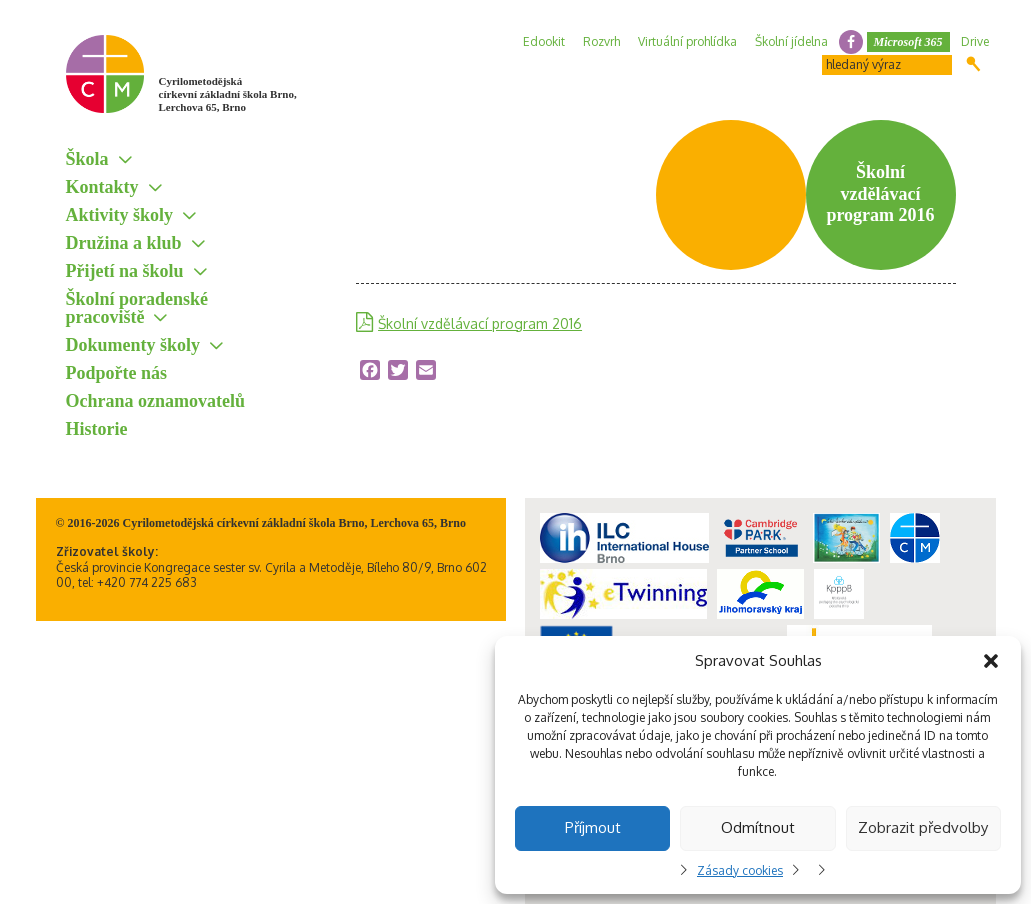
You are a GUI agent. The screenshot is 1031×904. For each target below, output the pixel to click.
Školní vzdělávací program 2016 (480, 323)
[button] (991, 661)
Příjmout (593, 827)
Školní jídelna (791, 41)
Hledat (973, 64)
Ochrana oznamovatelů (156, 401)
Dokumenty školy (133, 345)
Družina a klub (124, 243)
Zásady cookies (740, 870)
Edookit (544, 41)
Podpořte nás (117, 373)
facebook (851, 42)
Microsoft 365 (908, 42)
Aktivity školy (120, 215)
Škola (87, 159)
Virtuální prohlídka (687, 41)
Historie (97, 429)
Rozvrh (601, 41)
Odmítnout (758, 827)
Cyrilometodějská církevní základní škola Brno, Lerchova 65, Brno (228, 94)
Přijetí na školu (125, 271)
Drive (975, 41)
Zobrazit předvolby (923, 827)
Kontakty (102, 187)
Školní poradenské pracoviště (137, 308)
